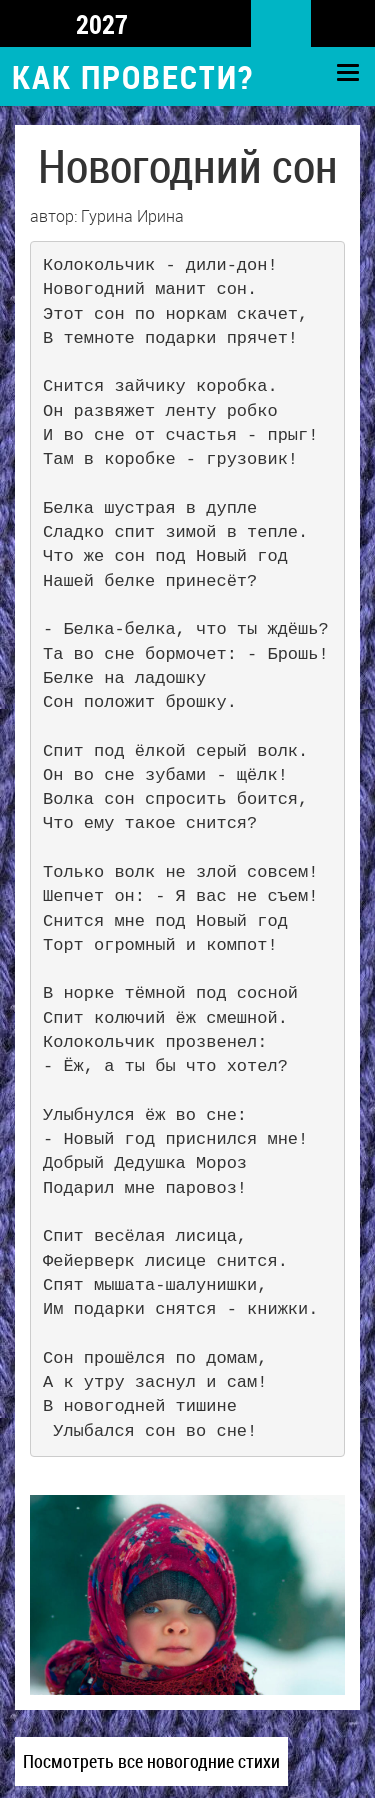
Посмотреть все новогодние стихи (151, 1761)
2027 (102, 24)
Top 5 (23, 25)
